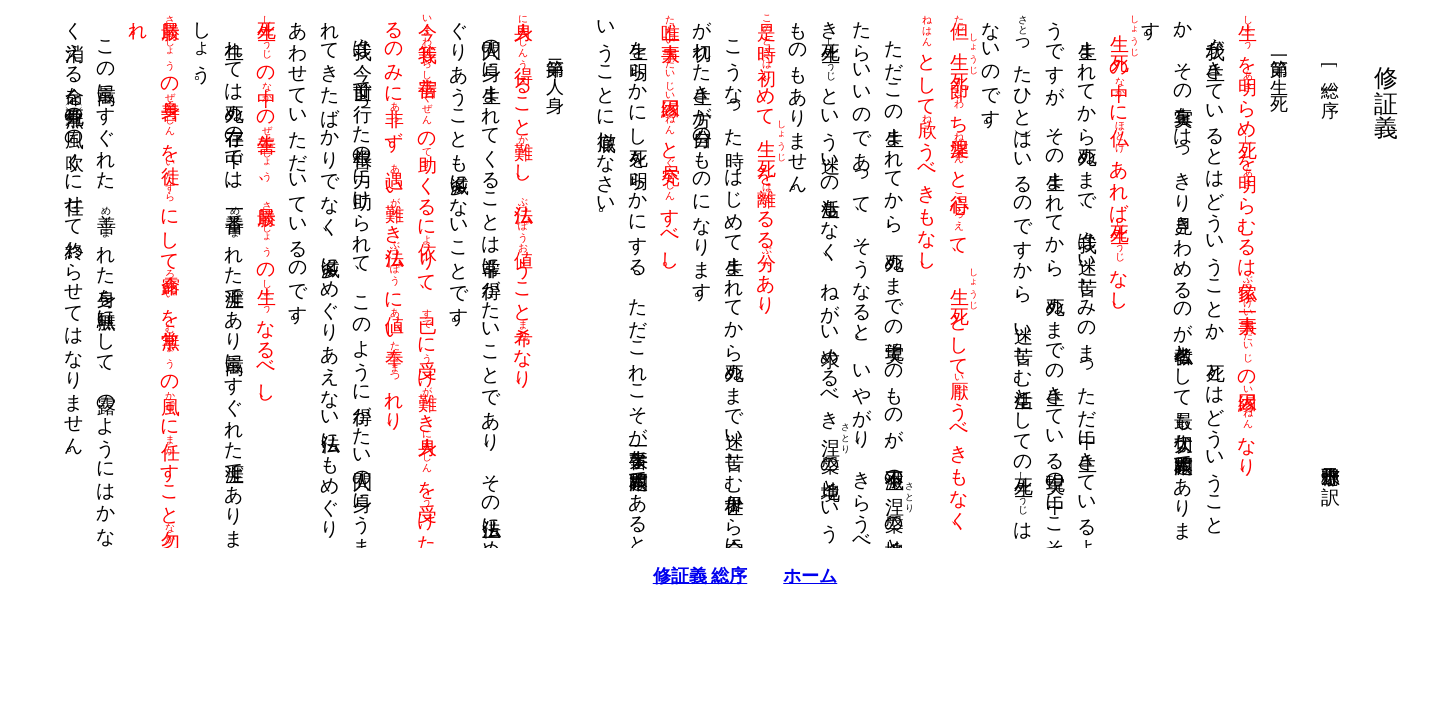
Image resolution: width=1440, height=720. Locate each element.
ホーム (785, 576)
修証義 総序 (675, 576)
